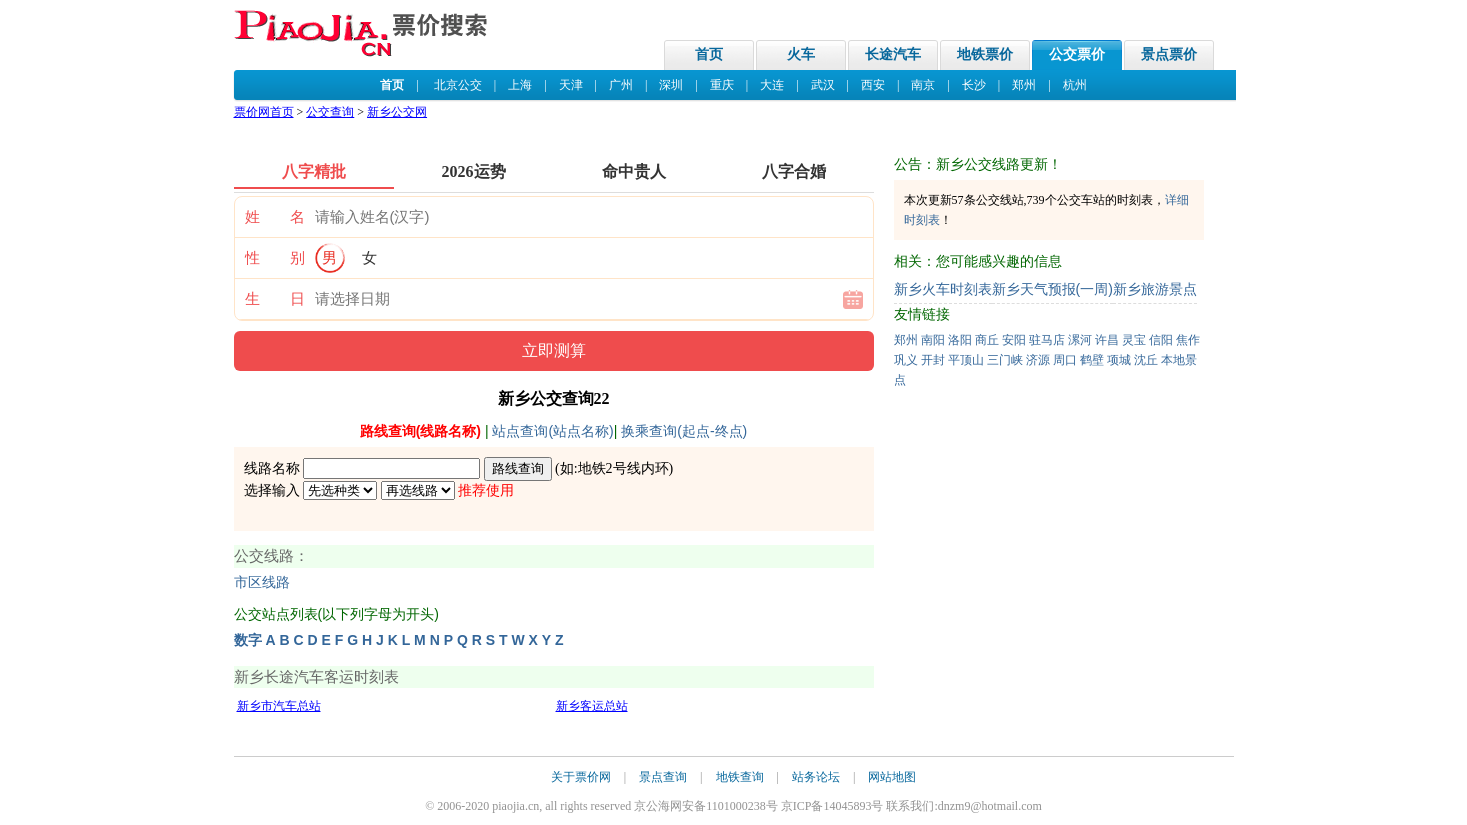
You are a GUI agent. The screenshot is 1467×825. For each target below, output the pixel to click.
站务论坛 (816, 777)
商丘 (987, 340)
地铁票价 (985, 54)
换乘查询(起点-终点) (684, 431)
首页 (709, 54)
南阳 (933, 340)
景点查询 (663, 777)
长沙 (974, 85)
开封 (933, 360)
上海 (520, 85)
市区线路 (262, 582)
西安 (873, 85)
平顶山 (966, 360)
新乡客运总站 (592, 706)
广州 (621, 85)
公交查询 (330, 112)
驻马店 (1047, 340)
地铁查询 (740, 777)
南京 (923, 85)
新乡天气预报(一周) (1052, 289)
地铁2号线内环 (623, 468)
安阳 (1014, 340)
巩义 (906, 360)
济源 (1038, 360)
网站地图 (892, 777)
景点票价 (1169, 54)
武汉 (823, 85)
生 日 (275, 299)
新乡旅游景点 (1155, 289)
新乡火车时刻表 (943, 289)
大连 (772, 85)
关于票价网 (581, 777)
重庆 (722, 85)
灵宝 (1134, 340)
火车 (801, 54)
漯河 (1080, 340)
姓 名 (275, 217)
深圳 (671, 85)
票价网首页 (264, 112)
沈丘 (1146, 360)
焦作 (1188, 340)
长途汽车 (893, 54)
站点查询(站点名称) (552, 431)
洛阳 (960, 340)
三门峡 (1005, 360)
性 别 (275, 258)
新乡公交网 (397, 112)
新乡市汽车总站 (279, 706)
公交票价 (1077, 54)
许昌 (1107, 340)
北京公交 (458, 85)
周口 (1065, 360)
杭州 (1075, 85)
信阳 (1161, 340)
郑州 (1024, 85)
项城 (1119, 360)
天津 (571, 85)
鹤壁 (1092, 360)
